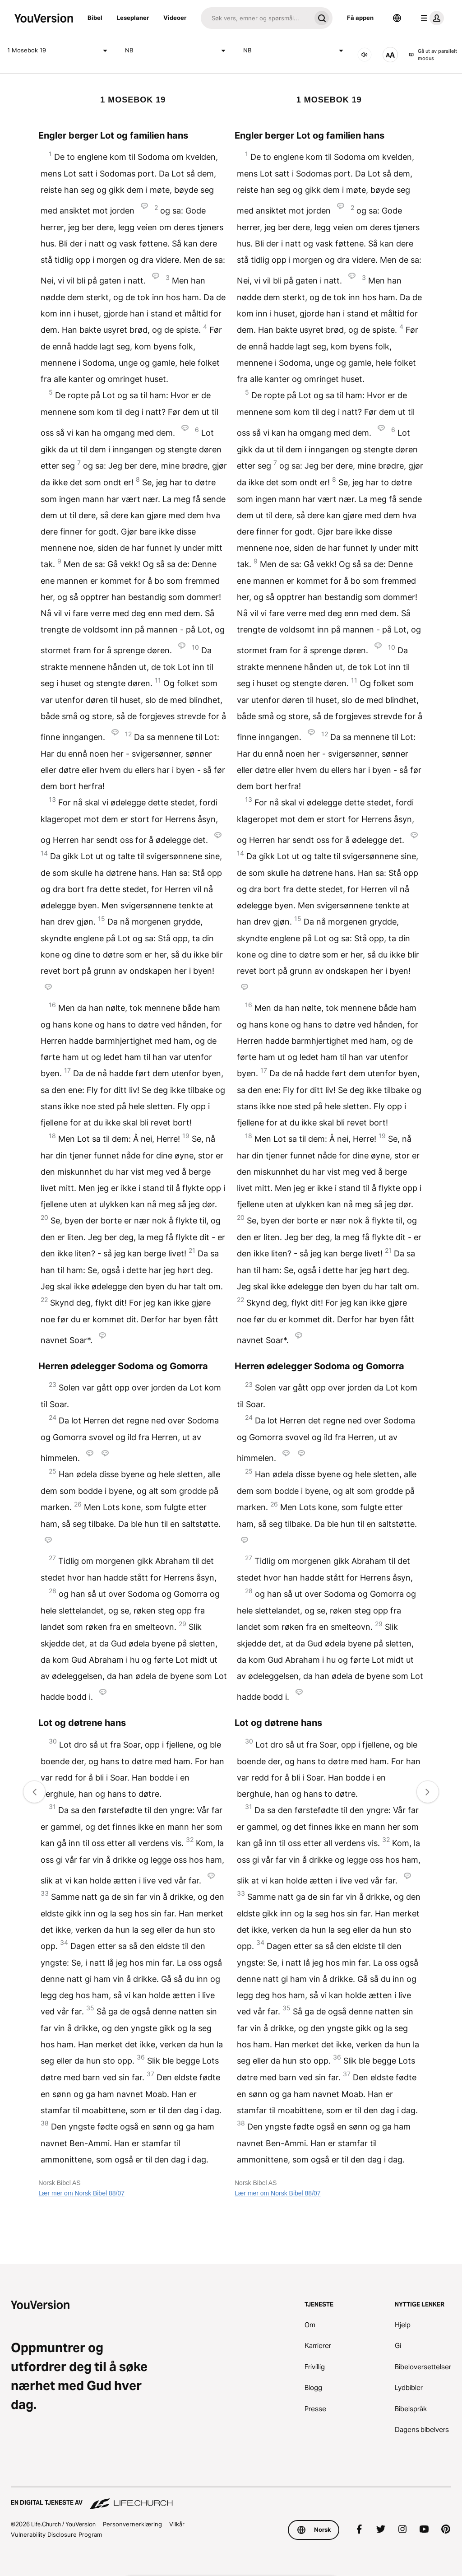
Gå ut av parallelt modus (433, 55)
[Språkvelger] (397, 18)
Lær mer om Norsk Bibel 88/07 (81, 2193)
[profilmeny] (430, 18)
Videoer (174, 17)
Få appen (360, 17)
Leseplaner (133, 17)
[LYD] (364, 54)
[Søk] (256, 18)
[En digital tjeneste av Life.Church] (231, 2498)
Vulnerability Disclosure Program (56, 2534)
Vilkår (177, 2524)
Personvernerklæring (132, 2524)
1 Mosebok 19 (59, 50)
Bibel (95, 17)
